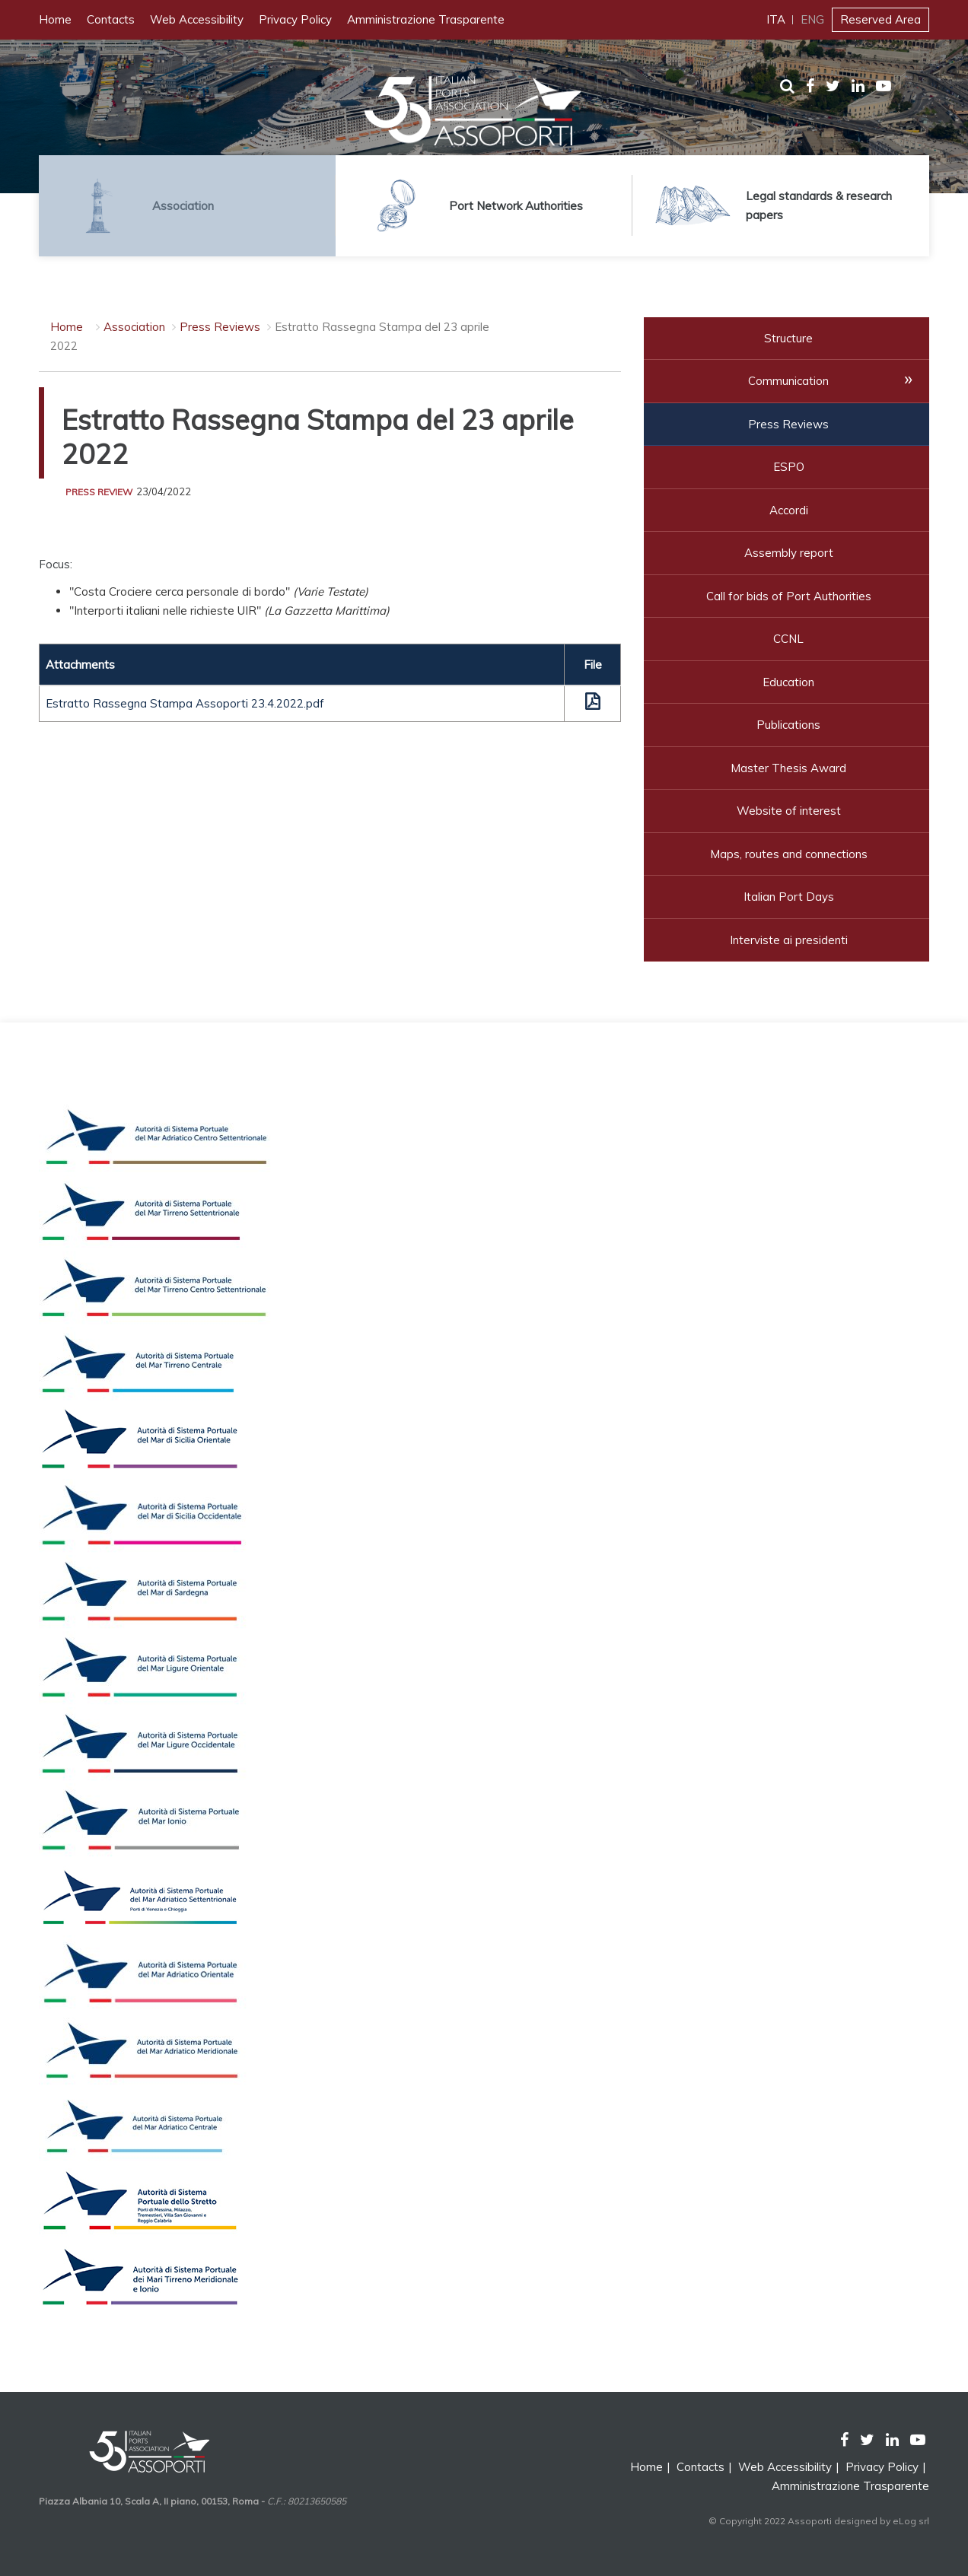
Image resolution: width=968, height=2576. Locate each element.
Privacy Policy (295, 19)
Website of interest (789, 810)
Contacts (111, 19)
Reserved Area (880, 19)
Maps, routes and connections (789, 854)
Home (55, 19)
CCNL (788, 638)
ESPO (788, 467)
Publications (788, 724)
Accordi (788, 510)
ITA (775, 19)
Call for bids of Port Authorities (788, 596)
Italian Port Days (789, 896)
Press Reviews (220, 327)
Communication (788, 381)
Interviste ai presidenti (789, 940)
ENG (812, 19)
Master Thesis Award (788, 768)
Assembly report (788, 552)
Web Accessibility (197, 19)
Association (135, 327)
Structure (788, 338)
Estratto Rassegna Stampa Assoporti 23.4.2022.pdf (185, 703)
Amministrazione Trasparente (426, 19)
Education (788, 682)
